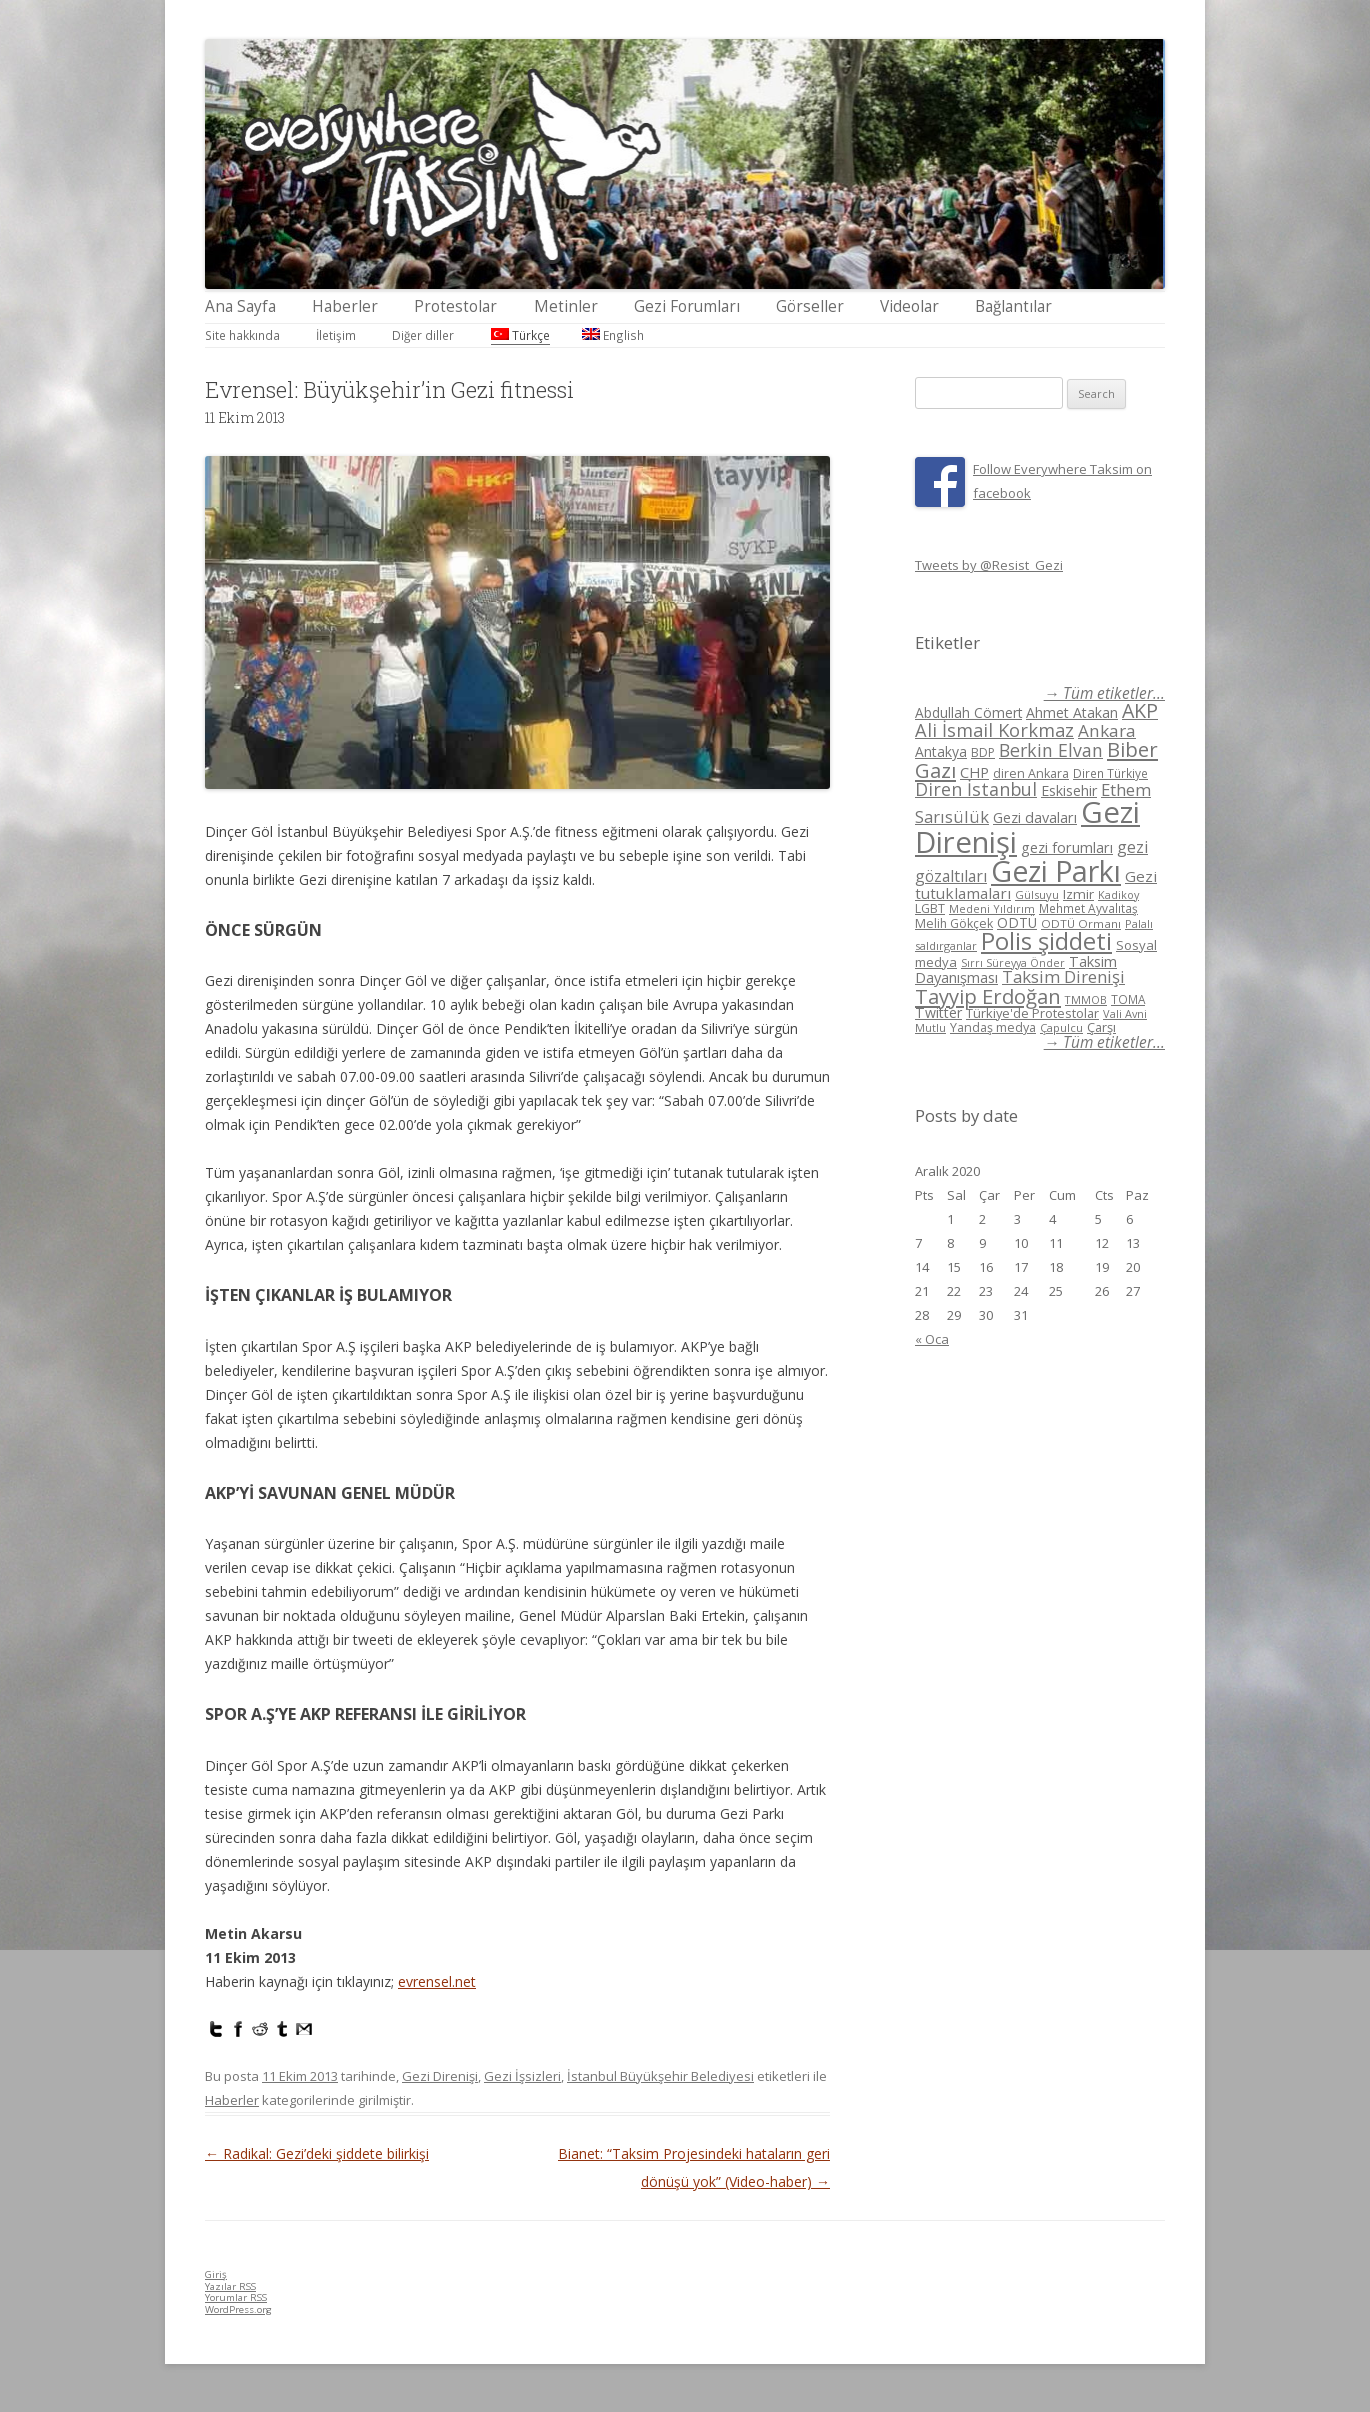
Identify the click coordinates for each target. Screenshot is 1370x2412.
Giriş (216, 2274)
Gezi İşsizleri (522, 2076)
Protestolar (455, 306)
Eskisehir (1069, 790)
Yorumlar (236, 2297)
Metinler (566, 306)
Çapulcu (1061, 1027)
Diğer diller (423, 335)
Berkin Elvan (1051, 750)
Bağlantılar (1013, 306)
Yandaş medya (993, 1027)
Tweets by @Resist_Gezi (989, 565)
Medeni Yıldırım (992, 908)
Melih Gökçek (954, 923)
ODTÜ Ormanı (1081, 923)
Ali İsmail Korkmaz (994, 730)
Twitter (938, 1012)
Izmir (1078, 894)
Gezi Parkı (1056, 870)
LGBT (930, 908)
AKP (1140, 710)
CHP (974, 772)
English (613, 335)
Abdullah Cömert (968, 712)
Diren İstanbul (976, 789)
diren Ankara (1031, 773)
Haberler (345, 306)
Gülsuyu (1037, 894)
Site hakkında (242, 335)
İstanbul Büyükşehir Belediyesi (660, 2076)
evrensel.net (437, 1981)
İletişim (336, 335)
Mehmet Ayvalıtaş (1088, 908)
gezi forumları (1067, 847)
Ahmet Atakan (1072, 712)
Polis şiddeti (1046, 941)
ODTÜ (1017, 922)
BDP (983, 752)
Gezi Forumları (687, 306)
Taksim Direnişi (1063, 976)
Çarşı (1101, 1027)
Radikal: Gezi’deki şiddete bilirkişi (317, 2153)
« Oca (932, 1339)
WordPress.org (238, 2309)
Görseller (810, 306)
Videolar (909, 306)
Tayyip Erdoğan (988, 996)
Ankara (1107, 730)
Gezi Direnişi (440, 2076)
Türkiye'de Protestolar (1032, 1013)
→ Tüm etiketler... (1104, 693)
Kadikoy (1118, 894)
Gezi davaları (1035, 817)
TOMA (1128, 999)
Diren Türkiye (1110, 773)
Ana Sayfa (240, 306)
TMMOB (1086, 999)
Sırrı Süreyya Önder (1013, 963)
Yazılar (230, 2286)
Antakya (941, 751)
